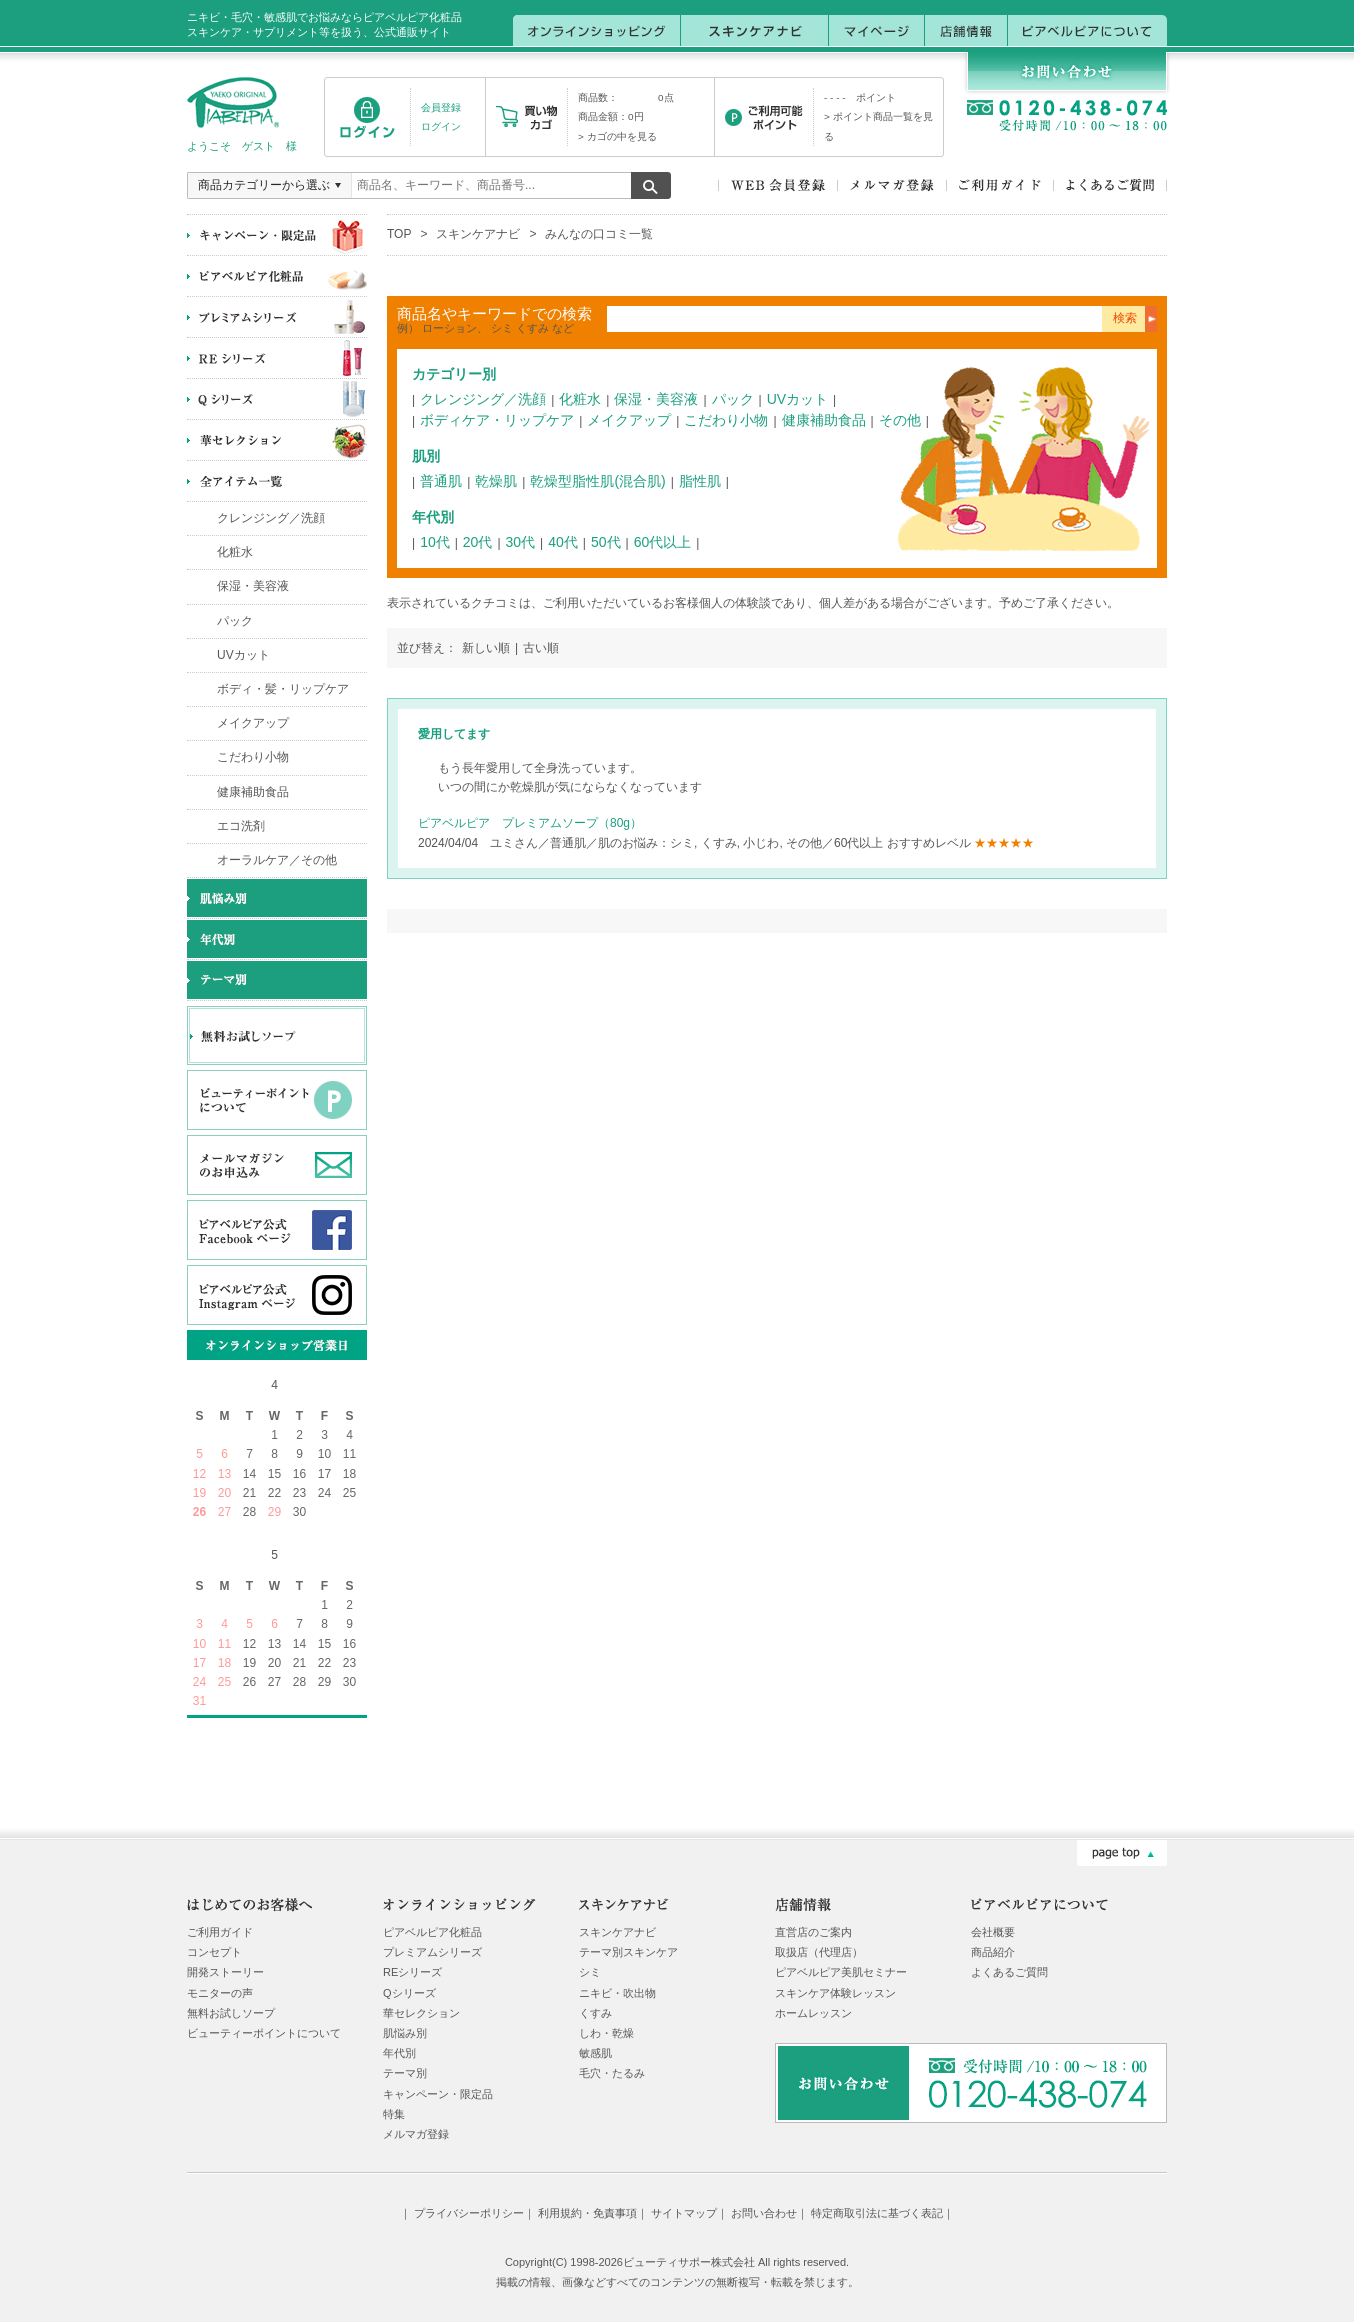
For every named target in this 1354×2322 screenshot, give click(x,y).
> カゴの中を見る (617, 136)
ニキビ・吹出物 (617, 1993)
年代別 (399, 2053)
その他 (900, 420)
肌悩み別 (405, 2033)
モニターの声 (220, 1993)
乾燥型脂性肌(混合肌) (597, 481)
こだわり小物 (253, 757)
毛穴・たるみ (612, 2073)
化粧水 (235, 552)
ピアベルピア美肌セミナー (841, 1972)
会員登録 (441, 107)
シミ (590, 1972)
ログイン (441, 126)
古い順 (541, 648)
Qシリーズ (409, 1993)
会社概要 (993, 1932)
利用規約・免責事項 (587, 2213)
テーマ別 (405, 2073)
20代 (478, 542)
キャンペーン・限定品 (438, 2094)
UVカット (243, 655)
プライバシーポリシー (469, 2213)
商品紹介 (993, 1952)
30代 (521, 542)
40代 (563, 542)
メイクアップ (253, 723)
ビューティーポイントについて (264, 2033)
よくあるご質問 (1009, 1972)
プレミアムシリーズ (432, 1952)
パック (235, 621)
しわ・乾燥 (606, 2033)
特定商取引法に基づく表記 (877, 2213)
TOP (399, 234)
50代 (606, 542)
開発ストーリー (225, 1972)
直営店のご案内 (813, 1932)
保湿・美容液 (253, 586)
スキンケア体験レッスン (835, 1993)
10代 (435, 542)
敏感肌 (595, 2053)
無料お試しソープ (231, 2013)
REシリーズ (412, 1972)
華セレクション (421, 2013)
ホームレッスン (813, 2013)
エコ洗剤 (241, 826)
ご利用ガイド (220, 1932)
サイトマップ (684, 2213)
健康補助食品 (253, 792)
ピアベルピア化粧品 (432, 1932)
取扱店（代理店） (819, 1952)
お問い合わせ (764, 2213)
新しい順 (486, 648)
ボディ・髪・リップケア (283, 689)
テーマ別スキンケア (628, 1952)
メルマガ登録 (416, 2134)
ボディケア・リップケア (497, 420)
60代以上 (663, 542)
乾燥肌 (496, 481)
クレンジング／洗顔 (271, 518)
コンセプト (214, 1952)
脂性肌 (700, 481)
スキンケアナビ (478, 234)
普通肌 (441, 481)
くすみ (595, 2013)
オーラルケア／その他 (277, 860)
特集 (394, 2114)
